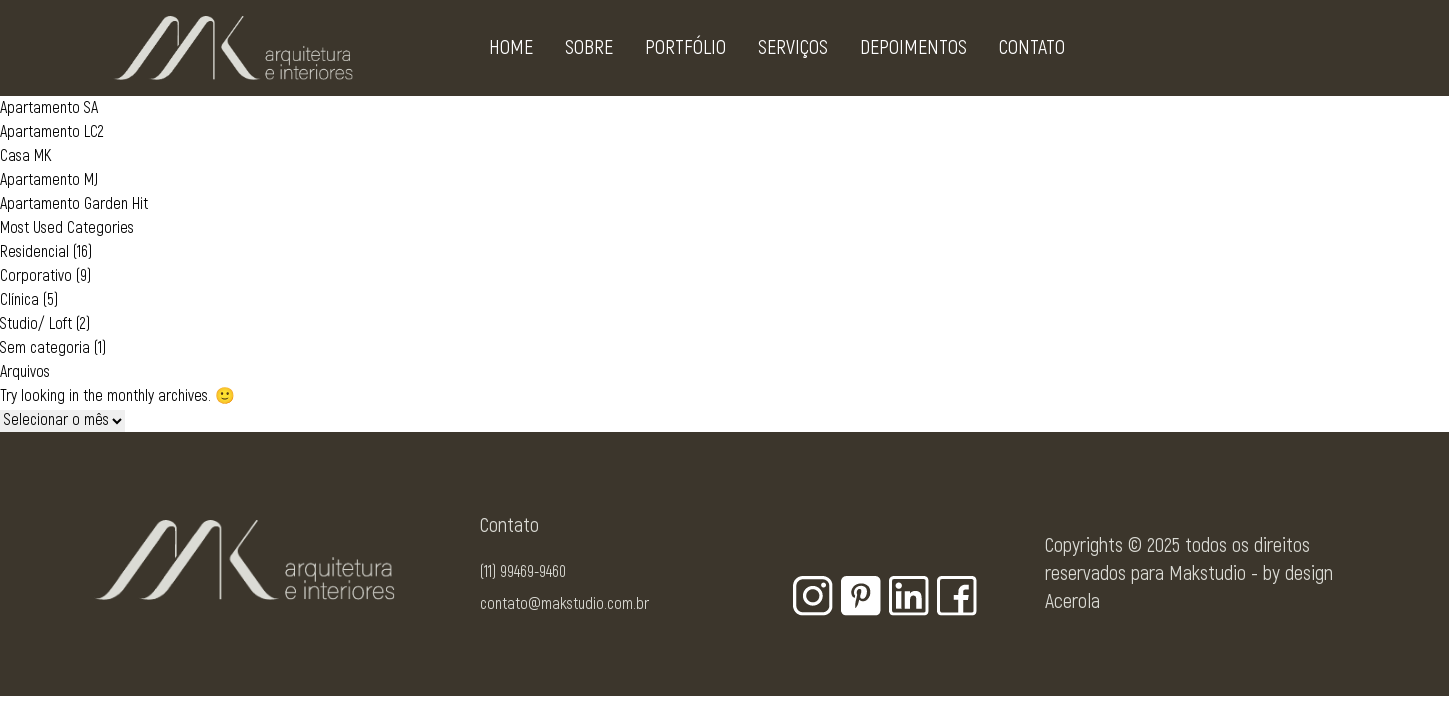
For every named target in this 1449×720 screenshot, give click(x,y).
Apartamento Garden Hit (74, 204)
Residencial (34, 252)
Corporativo (36, 276)
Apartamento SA (49, 108)
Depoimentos (913, 51)
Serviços (793, 51)
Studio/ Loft (36, 324)
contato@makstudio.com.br (564, 604)
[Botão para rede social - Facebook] (957, 596)
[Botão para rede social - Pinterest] (861, 596)
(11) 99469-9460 (523, 572)
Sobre (589, 51)
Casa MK (25, 156)
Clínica (19, 300)
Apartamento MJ (49, 180)
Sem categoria (45, 348)
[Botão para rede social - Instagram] (813, 596)
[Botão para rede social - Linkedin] (909, 596)
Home (511, 51)
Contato (1032, 51)
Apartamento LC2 (52, 132)
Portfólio (685, 51)
